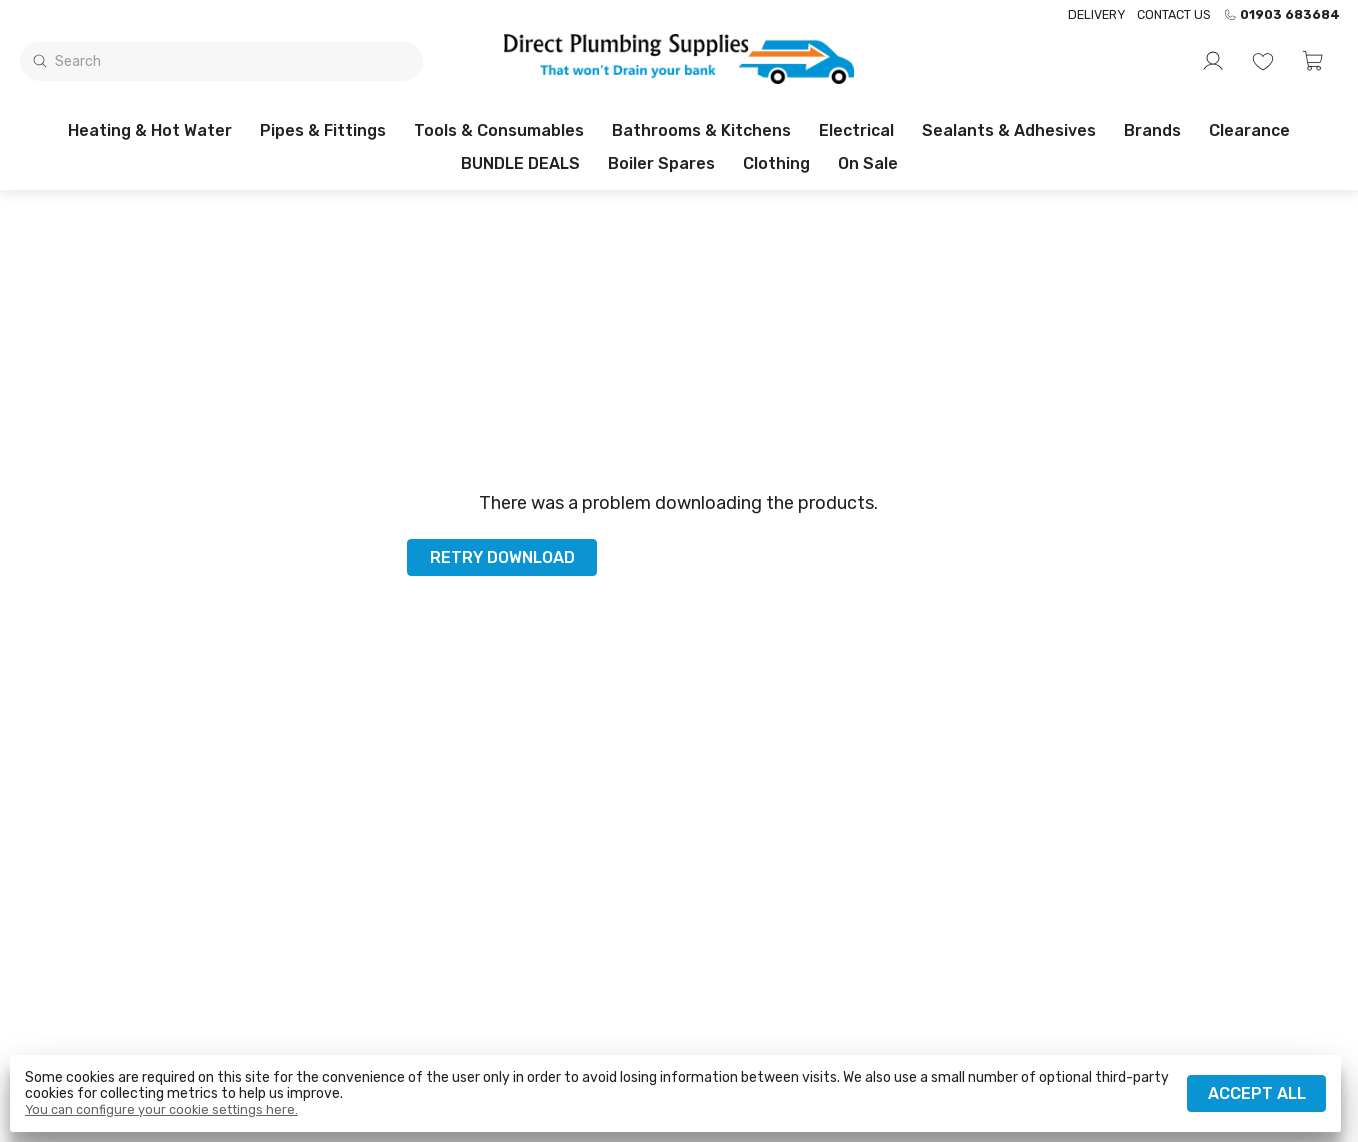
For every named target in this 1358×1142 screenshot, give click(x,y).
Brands (1152, 130)
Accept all (1257, 1093)
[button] (1313, 61)
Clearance (1249, 130)
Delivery (1096, 14)
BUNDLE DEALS (520, 163)
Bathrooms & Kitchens (701, 130)
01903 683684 (1281, 15)
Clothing (776, 163)
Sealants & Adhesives (1009, 130)
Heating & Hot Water (150, 130)
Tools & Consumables (499, 130)
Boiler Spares (661, 163)
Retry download (502, 557)
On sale (868, 163)
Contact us (1174, 14)
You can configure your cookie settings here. (161, 1110)
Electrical (856, 130)
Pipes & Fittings (323, 130)
